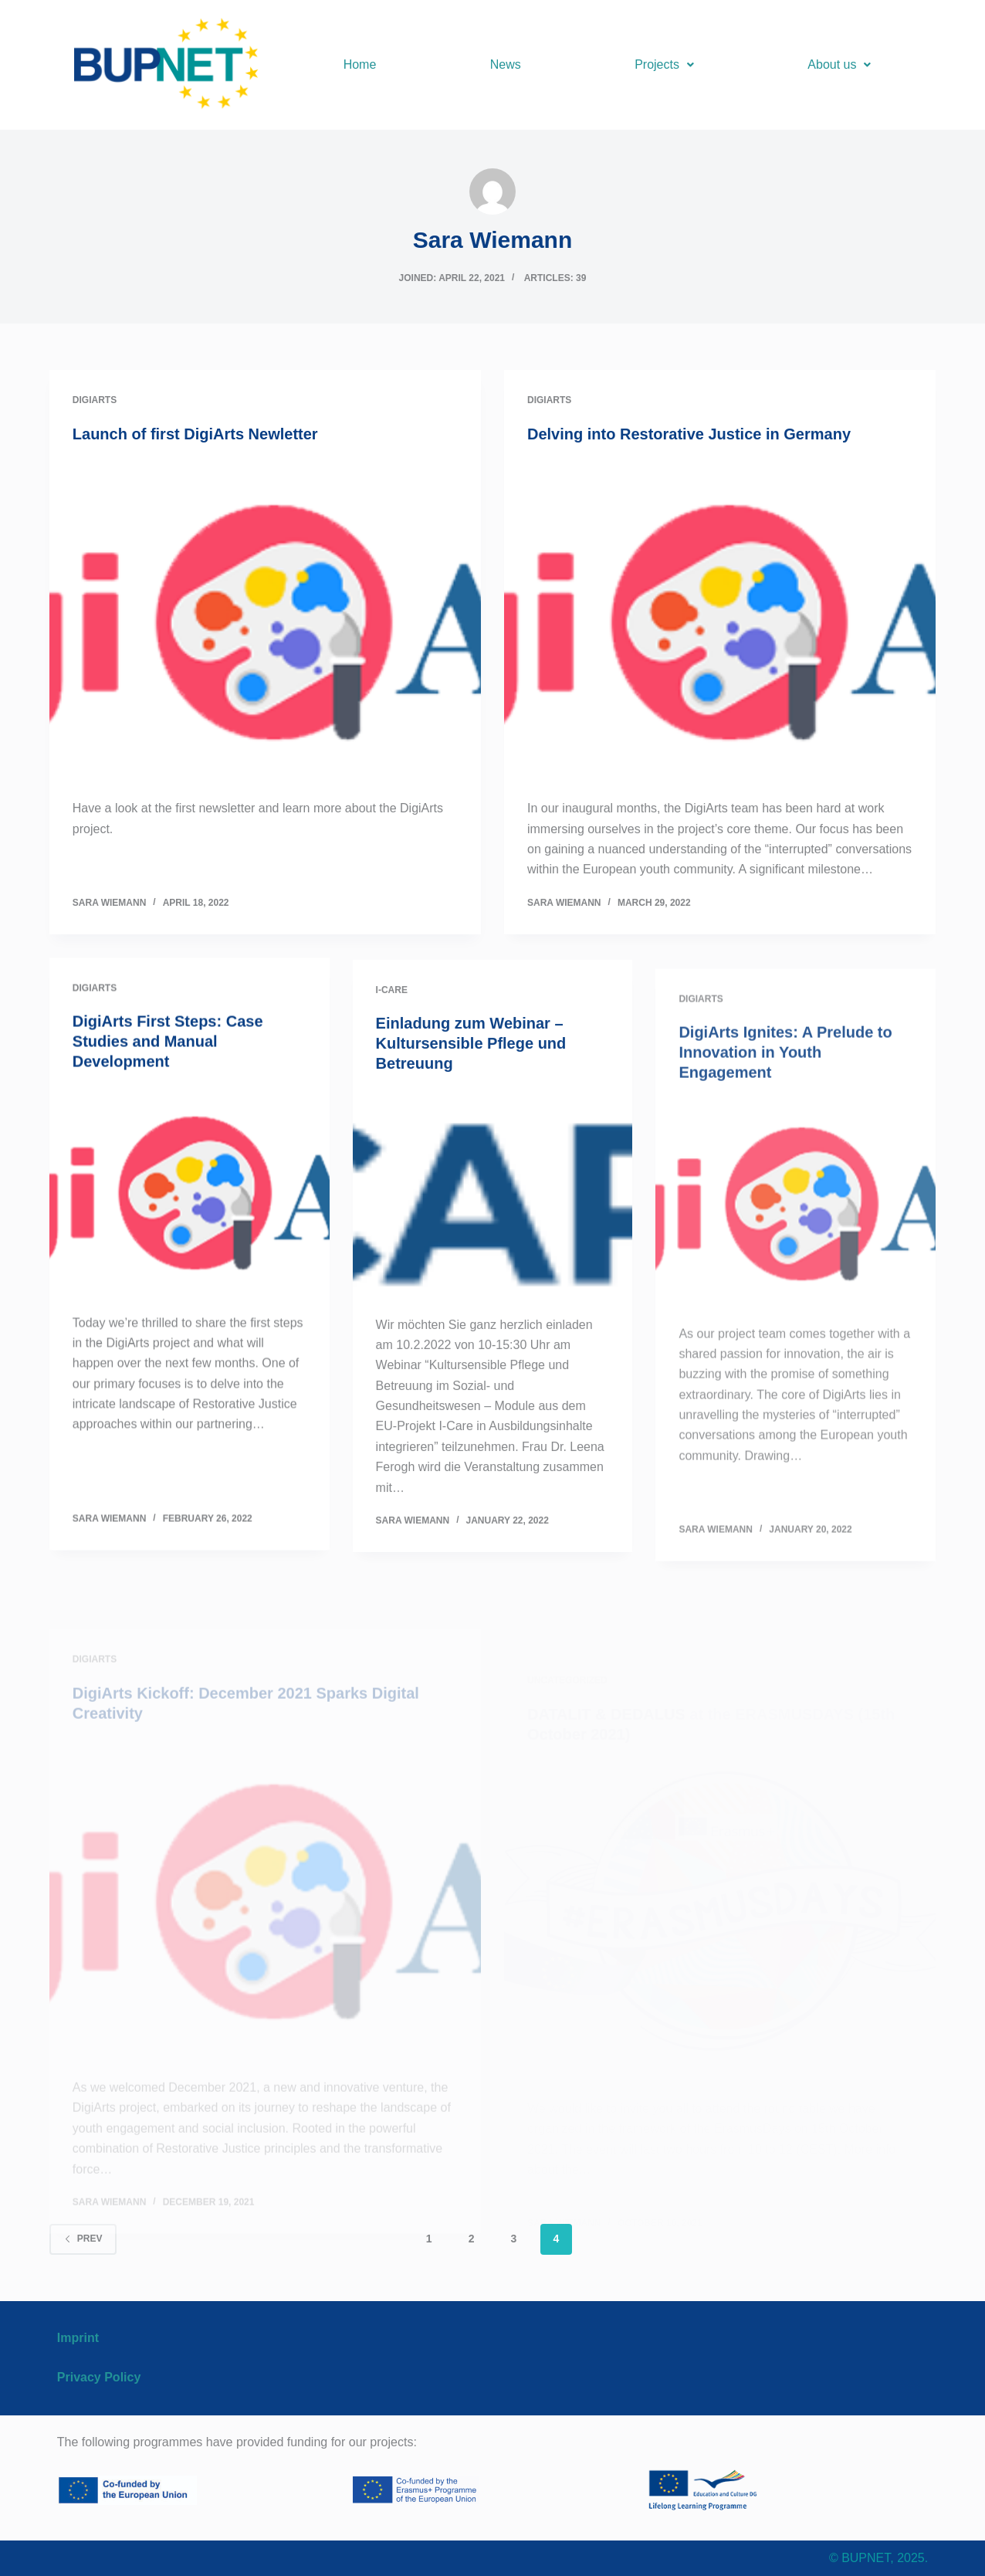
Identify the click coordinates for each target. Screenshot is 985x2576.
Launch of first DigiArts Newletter (195, 436)
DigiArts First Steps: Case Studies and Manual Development (168, 1109)
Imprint (78, 2337)
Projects (664, 64)
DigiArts (95, 402)
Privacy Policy (99, 2377)
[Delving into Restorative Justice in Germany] (720, 631)
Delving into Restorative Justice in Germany (689, 444)
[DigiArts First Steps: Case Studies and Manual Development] (189, 1260)
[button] (663, 65)
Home (360, 64)
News (505, 64)
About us (839, 64)
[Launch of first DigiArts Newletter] (265, 623)
